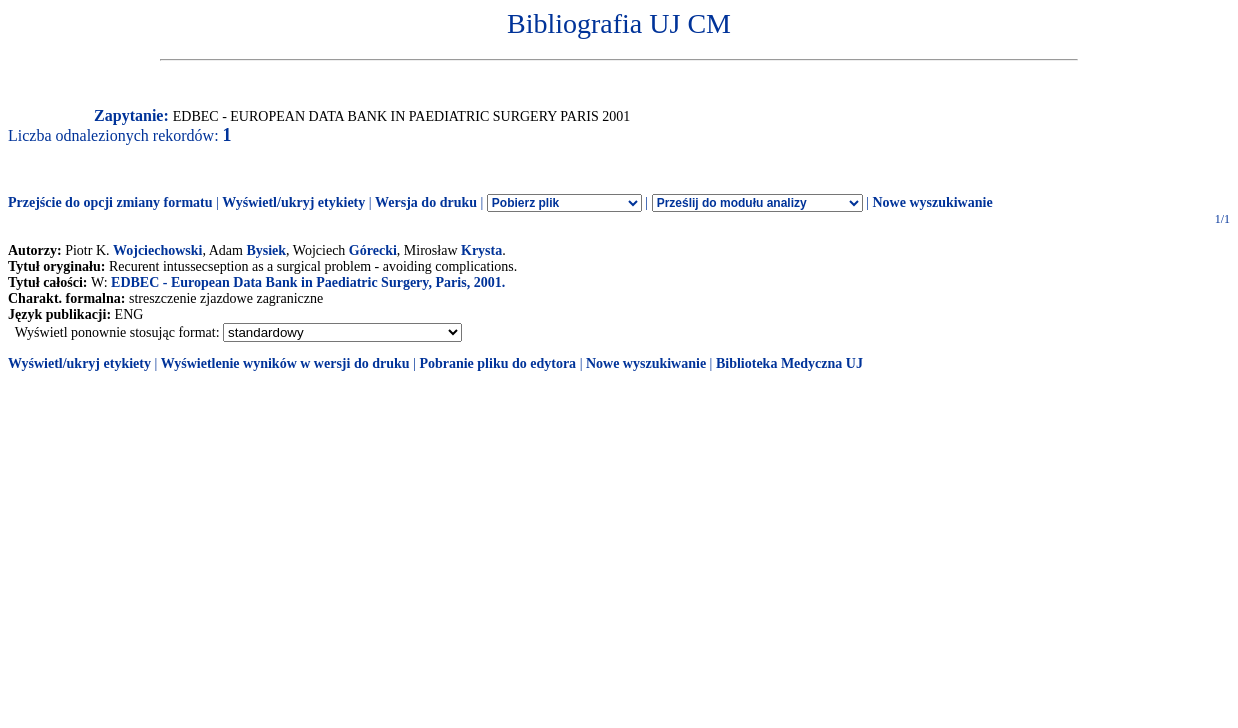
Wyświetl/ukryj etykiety (293, 202)
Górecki (373, 250)
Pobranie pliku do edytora (497, 363)
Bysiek (266, 250)
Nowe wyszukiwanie (932, 202)
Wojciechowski (157, 250)
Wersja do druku (426, 202)
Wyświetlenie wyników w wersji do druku (285, 363)
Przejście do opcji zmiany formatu (110, 202)
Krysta (481, 250)
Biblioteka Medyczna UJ (789, 363)
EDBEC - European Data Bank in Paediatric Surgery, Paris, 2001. (308, 282)
